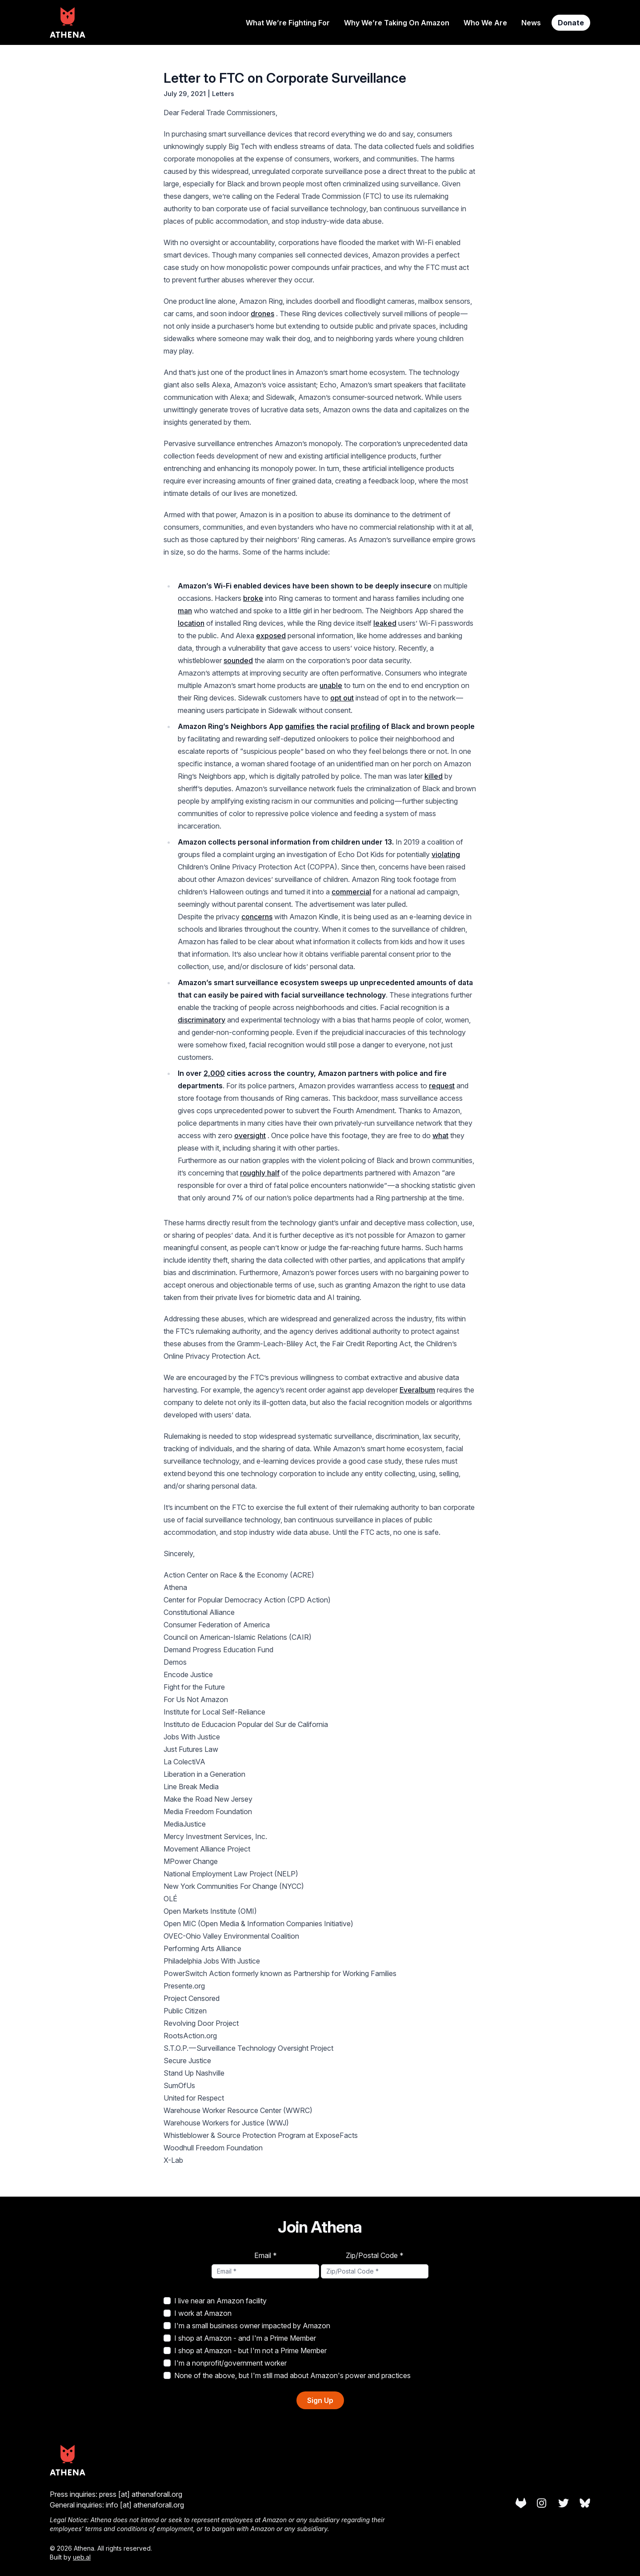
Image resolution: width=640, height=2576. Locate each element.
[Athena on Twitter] (563, 2503)
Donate (571, 22)
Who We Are (485, 22)
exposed (271, 635)
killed (433, 776)
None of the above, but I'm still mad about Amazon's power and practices (287, 2375)
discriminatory (201, 1019)
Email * (265, 2255)
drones (262, 313)
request (442, 1085)
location (191, 623)
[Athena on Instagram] (542, 2503)
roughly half (260, 1172)
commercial (351, 891)
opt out (342, 697)
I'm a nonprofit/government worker (225, 2363)
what (440, 1135)
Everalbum (417, 1389)
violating (446, 854)
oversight (250, 1135)
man (185, 610)
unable (331, 685)
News (531, 22)
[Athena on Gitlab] (521, 2503)
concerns (256, 916)
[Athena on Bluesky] (585, 2503)
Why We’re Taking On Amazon (396, 22)
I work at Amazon (198, 2313)
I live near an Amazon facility (215, 2300)
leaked (384, 623)
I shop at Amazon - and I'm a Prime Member (240, 2338)
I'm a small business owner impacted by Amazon (247, 2325)
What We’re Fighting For (288, 22)
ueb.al (82, 2557)
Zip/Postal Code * (375, 2255)
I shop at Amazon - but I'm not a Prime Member (245, 2350)
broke (253, 598)
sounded (238, 660)
